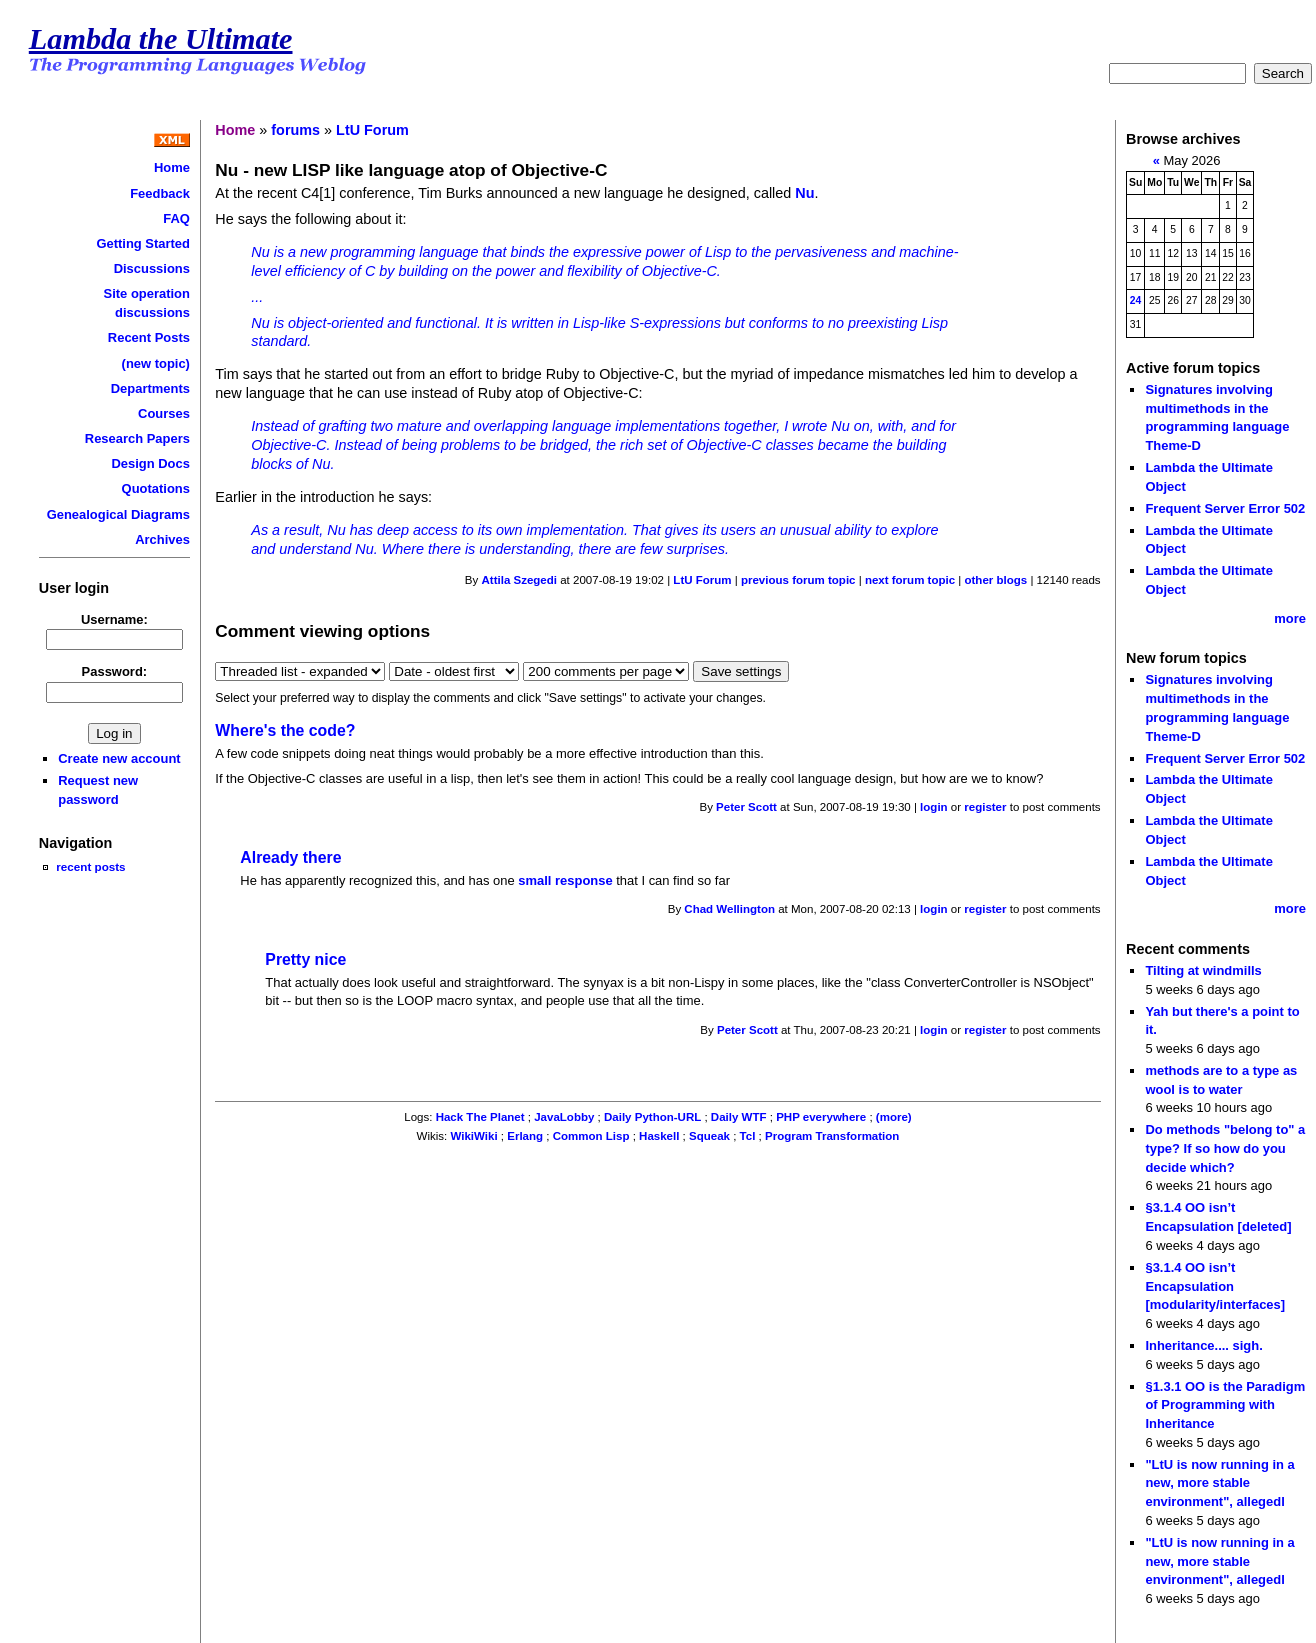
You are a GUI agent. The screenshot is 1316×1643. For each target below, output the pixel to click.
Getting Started (143, 243)
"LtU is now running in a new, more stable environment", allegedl (1219, 1483)
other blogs (995, 580)
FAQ (176, 218)
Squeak (709, 1136)
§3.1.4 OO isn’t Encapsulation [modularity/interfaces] (1215, 1286)
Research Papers (137, 438)
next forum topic (910, 580)
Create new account (119, 758)
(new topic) (156, 363)
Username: (114, 619)
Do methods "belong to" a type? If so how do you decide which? (1225, 1148)
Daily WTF (739, 1117)
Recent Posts (149, 337)
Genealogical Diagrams (118, 514)
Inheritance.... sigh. (1203, 1345)
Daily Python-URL (652, 1117)
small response (565, 880)
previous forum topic (798, 580)
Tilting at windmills (1203, 970)
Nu (804, 193)
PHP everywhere (821, 1117)
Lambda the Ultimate (161, 39)
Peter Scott (746, 807)
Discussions (152, 268)
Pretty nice (305, 959)
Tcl (748, 1136)
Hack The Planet (480, 1117)
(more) (894, 1117)
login (934, 807)
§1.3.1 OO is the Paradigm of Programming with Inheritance (1225, 1405)
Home (172, 167)
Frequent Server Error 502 (1225, 508)
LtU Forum (372, 130)
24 (1136, 300)
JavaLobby (564, 1117)
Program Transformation (832, 1136)
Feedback (160, 193)
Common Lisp (591, 1136)
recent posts (90, 866)
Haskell (659, 1136)
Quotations (156, 488)
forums (295, 130)
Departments (150, 388)
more (1290, 618)
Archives (162, 539)
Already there (290, 857)
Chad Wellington (729, 909)
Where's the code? (285, 730)
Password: (115, 671)
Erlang (525, 1136)
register (985, 807)
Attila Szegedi (520, 580)
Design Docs (150, 463)
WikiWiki (473, 1136)
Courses (164, 413)
